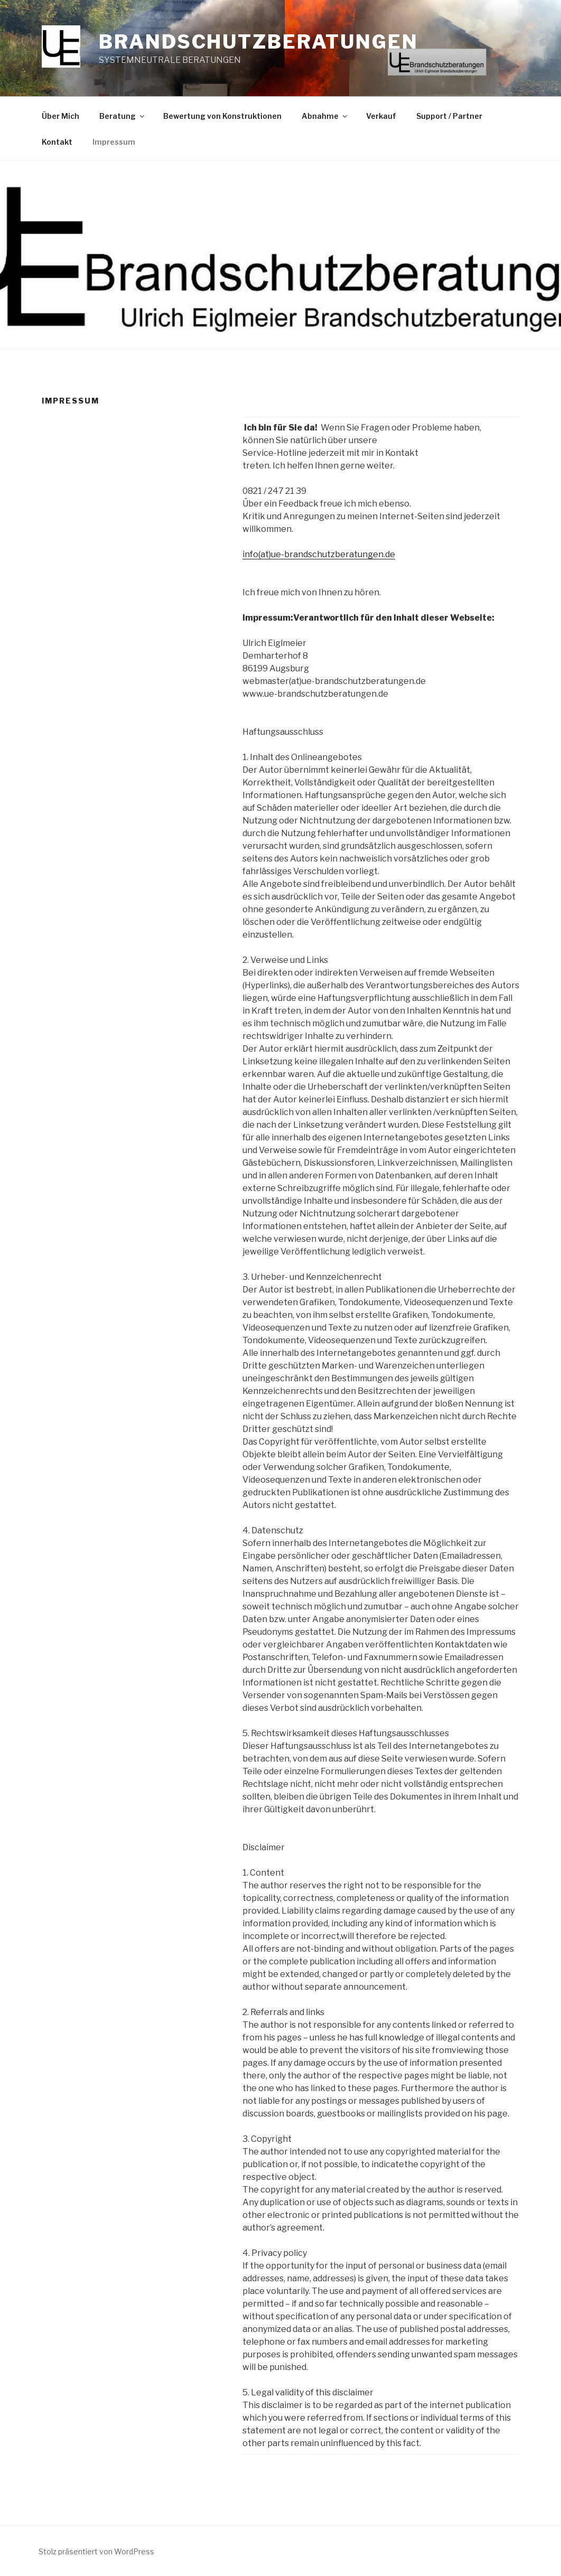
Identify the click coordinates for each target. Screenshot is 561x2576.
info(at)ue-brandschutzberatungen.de (318, 554)
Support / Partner (449, 115)
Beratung (122, 115)
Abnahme (325, 115)
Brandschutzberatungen (258, 41)
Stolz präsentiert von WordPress (96, 2551)
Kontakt (57, 141)
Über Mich (60, 115)
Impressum (113, 141)
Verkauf (381, 115)
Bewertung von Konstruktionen (222, 115)
